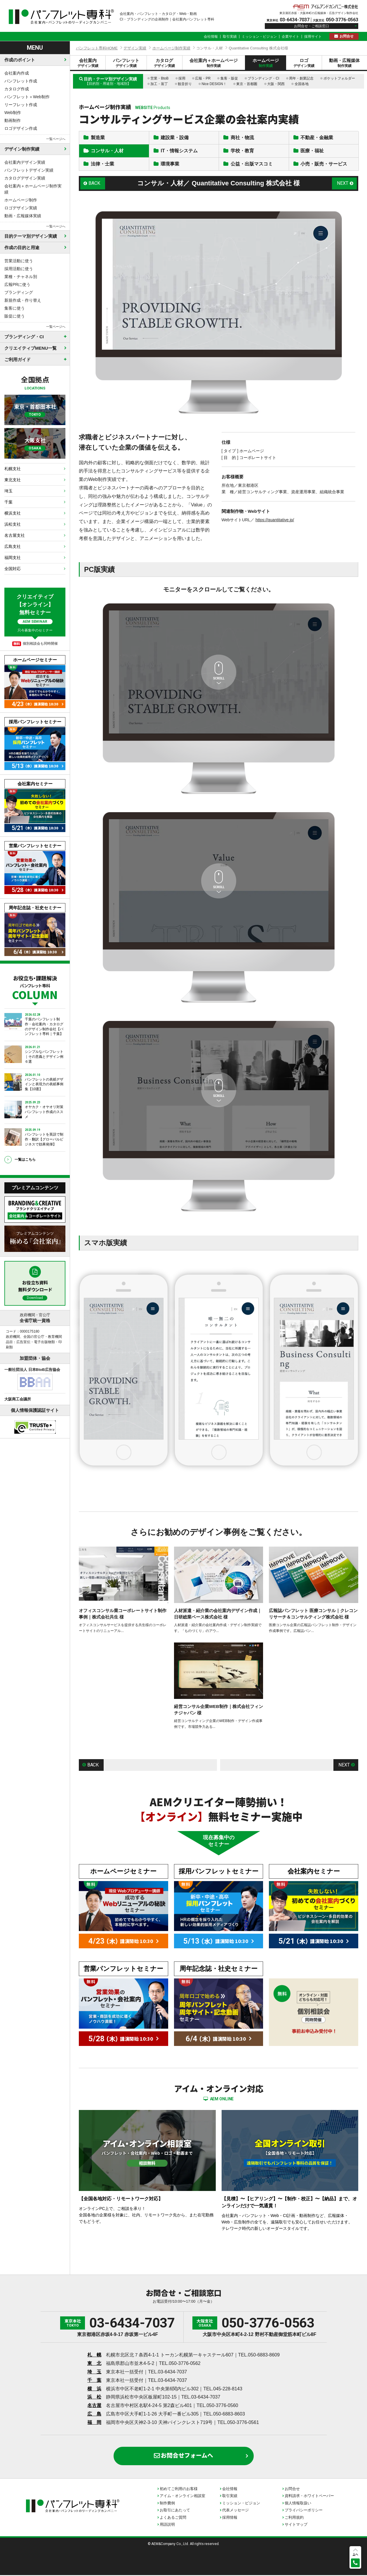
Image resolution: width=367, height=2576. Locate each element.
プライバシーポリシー (304, 2511)
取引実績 (230, 36)
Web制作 (12, 112)
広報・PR (203, 78)
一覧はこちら (25, 1159)
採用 (181, 78)
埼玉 (8, 491)
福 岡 (94, 2423)
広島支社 (12, 546)
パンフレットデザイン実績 (28, 170)
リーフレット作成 (20, 104)
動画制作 (12, 120)
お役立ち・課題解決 (34, 987)
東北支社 (12, 479)
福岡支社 (12, 557)
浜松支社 (12, 524)
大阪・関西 (276, 84)
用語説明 (167, 2525)
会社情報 (211, 36)
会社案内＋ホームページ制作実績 (33, 189)
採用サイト (313, 36)
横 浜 (94, 2389)
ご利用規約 (294, 2518)
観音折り (185, 84)
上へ (355, 2554)
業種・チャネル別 (20, 276)
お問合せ (347, 36)
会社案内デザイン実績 (24, 162)
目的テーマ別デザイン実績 (30, 236)
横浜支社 (12, 513)
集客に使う (14, 308)
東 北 (94, 2364)
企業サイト (290, 36)
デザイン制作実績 (21, 148)
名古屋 (94, 2406)
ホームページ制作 (20, 200)
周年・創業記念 (301, 78)
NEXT (342, 184)
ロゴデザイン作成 (20, 128)
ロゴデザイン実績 (20, 208)
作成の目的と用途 (21, 247)
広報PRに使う (17, 284)
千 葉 (94, 2381)
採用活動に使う (18, 268)
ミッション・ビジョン (259, 36)
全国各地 (302, 84)
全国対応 (12, 568)
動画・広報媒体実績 (22, 215)
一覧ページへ (55, 139)
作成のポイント (19, 59)
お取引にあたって (175, 2511)
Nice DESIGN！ (213, 84)
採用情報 (229, 2518)
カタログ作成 (16, 89)
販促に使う (14, 316)
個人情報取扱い (298, 2504)
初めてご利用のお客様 (179, 2489)
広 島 (94, 2414)
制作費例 (167, 2504)
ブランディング (18, 292)
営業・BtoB (159, 78)
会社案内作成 (16, 73)
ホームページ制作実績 (171, 48)
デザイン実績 (135, 48)
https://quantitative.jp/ (274, 520)
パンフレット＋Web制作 (27, 96)
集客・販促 (229, 78)
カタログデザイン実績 (24, 178)
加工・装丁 (159, 84)
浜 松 (94, 2398)
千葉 (8, 502)
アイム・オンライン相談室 (182, 2496)
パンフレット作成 (20, 81)
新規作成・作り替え (22, 300)
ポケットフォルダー (339, 78)
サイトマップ (296, 2525)
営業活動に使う (18, 260)
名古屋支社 (14, 535)
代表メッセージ (235, 2511)
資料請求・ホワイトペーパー (309, 2496)
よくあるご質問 (173, 2518)
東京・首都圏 (246, 84)
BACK (94, 184)
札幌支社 (12, 468)
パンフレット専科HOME (97, 48)
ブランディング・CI (263, 78)
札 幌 (94, 2356)
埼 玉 (94, 2372)
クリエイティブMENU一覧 (30, 348)
